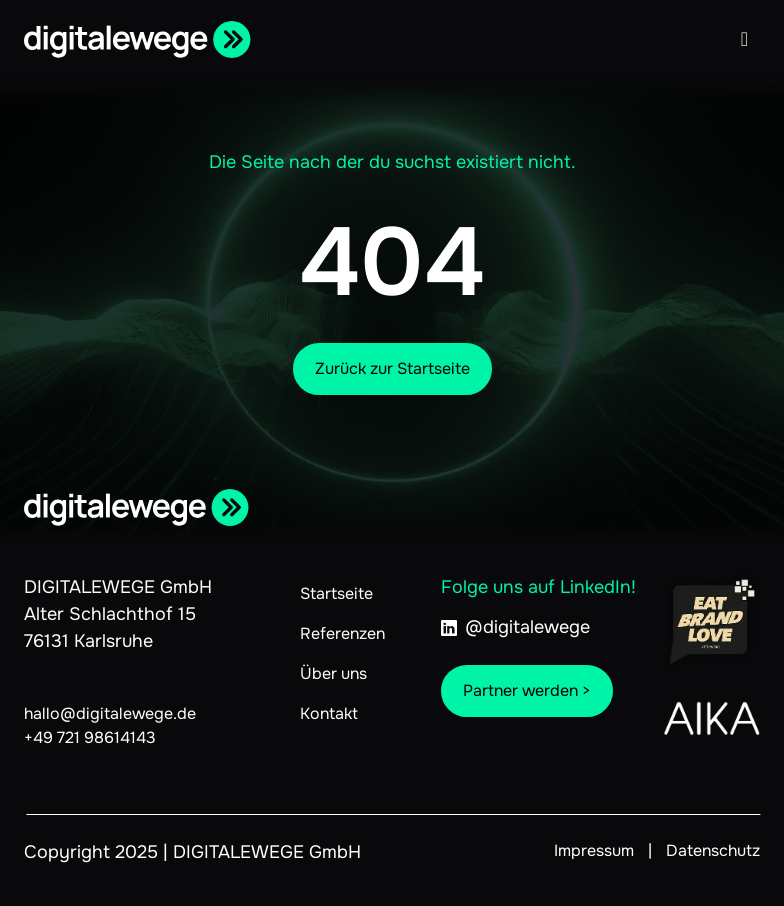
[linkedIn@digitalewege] (538, 637)
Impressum (594, 850)
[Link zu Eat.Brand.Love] (712, 622)
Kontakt (329, 713)
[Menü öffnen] (744, 39)
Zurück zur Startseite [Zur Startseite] (392, 368)
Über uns (333, 673)
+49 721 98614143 (90, 737)
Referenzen (342, 633)
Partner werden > (527, 690)
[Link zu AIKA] (712, 718)
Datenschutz (713, 850)
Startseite (336, 593)
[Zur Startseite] (141, 39)
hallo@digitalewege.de (110, 713)
